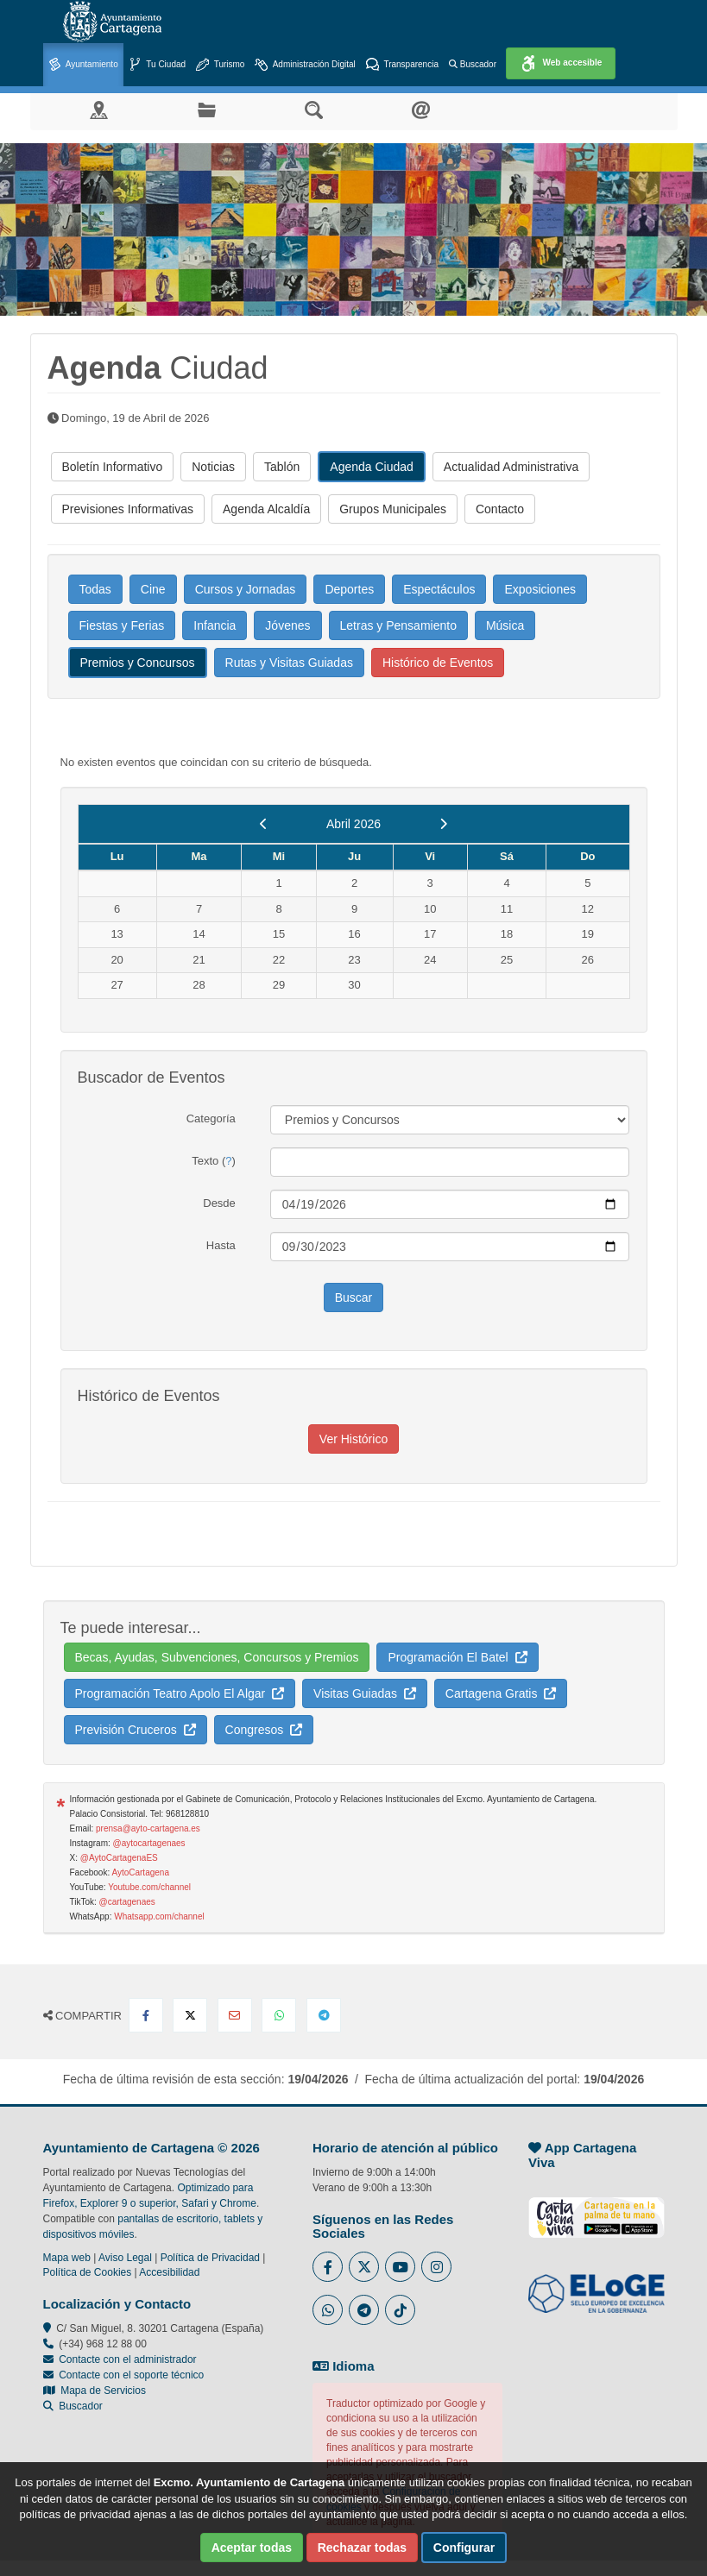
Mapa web (67, 2258)
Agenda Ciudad (371, 467)
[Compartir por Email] (235, 2015)
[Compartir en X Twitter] (190, 2015)
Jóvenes (287, 625)
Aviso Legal (125, 2258)
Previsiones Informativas (128, 509)
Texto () (214, 1160)
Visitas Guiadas (364, 1693)
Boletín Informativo (112, 467)
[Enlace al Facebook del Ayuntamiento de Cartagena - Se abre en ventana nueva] (327, 2267)
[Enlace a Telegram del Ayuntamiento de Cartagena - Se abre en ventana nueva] (364, 2310)
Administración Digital (305, 65)
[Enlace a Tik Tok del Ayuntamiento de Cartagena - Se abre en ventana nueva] (400, 2310)
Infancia (214, 625)
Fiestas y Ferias (122, 625)
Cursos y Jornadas (245, 589)
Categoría (211, 1118)
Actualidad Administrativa (511, 467)
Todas (95, 589)
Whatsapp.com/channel (159, 1916)
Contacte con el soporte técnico (131, 2375)
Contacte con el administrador (127, 2359)
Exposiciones (540, 589)
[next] (443, 824)
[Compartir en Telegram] (323, 2015)
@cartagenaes (127, 1902)
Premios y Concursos (137, 662)
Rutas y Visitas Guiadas (289, 662)
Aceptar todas (251, 2547)
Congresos (263, 1730)
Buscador (472, 64)
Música (505, 625)
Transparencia (402, 65)
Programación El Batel (457, 1657)
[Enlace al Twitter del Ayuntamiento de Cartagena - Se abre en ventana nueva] (364, 2267)
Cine (153, 589)
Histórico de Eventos (437, 662)
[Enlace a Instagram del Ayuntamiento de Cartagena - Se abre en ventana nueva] (436, 2267)
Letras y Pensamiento (398, 625)
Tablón (282, 467)
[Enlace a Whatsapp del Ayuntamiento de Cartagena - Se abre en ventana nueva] (327, 2310)
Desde (219, 1203)
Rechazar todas (362, 2547)
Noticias (213, 467)
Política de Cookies (87, 2272)
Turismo (220, 65)
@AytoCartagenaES (119, 1858)
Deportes (349, 589)
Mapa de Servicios (94, 2390)
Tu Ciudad (157, 65)
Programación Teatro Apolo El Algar (180, 1693)
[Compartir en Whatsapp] (279, 2015)
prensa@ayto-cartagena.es (148, 1828)
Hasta (221, 1245)
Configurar (464, 2547)
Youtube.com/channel (149, 1887)
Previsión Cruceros (135, 1730)
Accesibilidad (169, 2272)
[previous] (264, 824)
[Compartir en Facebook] (146, 2015)
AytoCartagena (140, 1872)
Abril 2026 (353, 824)
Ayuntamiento (83, 65)
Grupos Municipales (392, 509)
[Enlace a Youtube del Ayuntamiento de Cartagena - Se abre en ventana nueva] (400, 2267)
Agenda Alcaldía (266, 509)
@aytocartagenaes (149, 1843)
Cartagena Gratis (500, 1693)
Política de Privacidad (210, 2258)
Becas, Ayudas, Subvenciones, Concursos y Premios (217, 1657)
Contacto (500, 509)
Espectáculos (439, 589)
